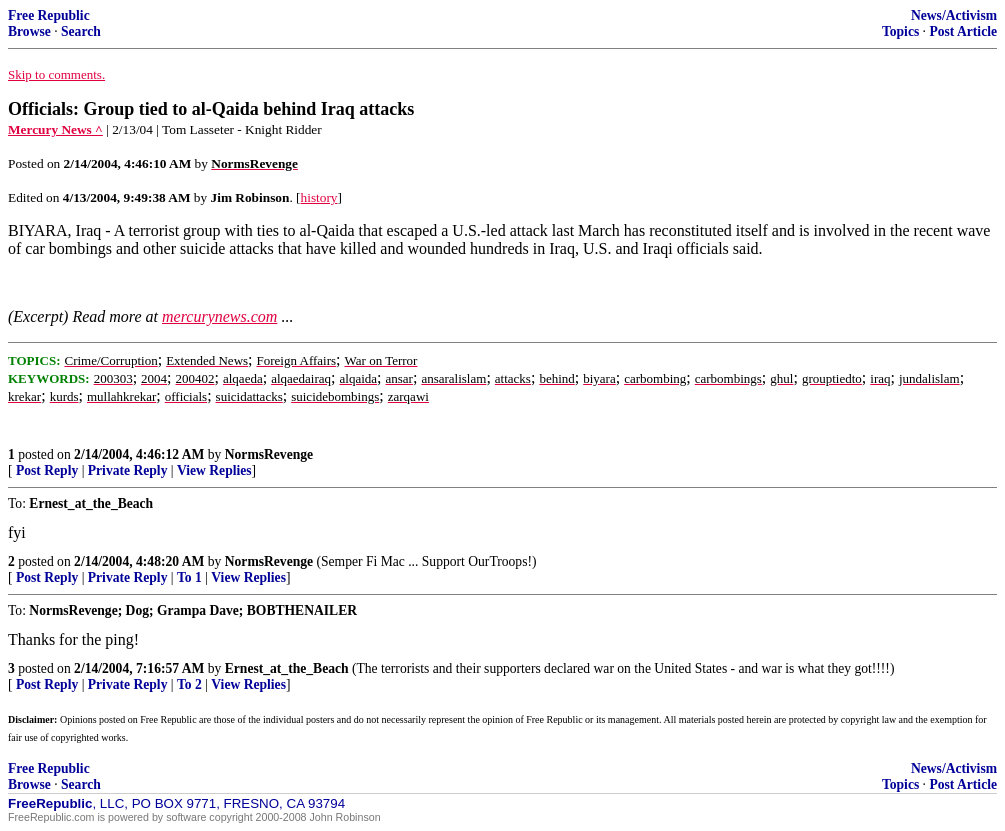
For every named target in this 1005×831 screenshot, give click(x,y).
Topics (900, 31)
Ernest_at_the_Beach (287, 668)
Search (81, 31)
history (319, 197)
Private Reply (128, 470)
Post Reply (47, 470)
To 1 (189, 577)
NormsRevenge (269, 454)
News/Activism (954, 15)
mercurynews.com (219, 316)
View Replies (214, 470)
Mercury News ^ (55, 129)
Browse (29, 31)
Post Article (963, 31)
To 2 (189, 684)
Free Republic (49, 15)
